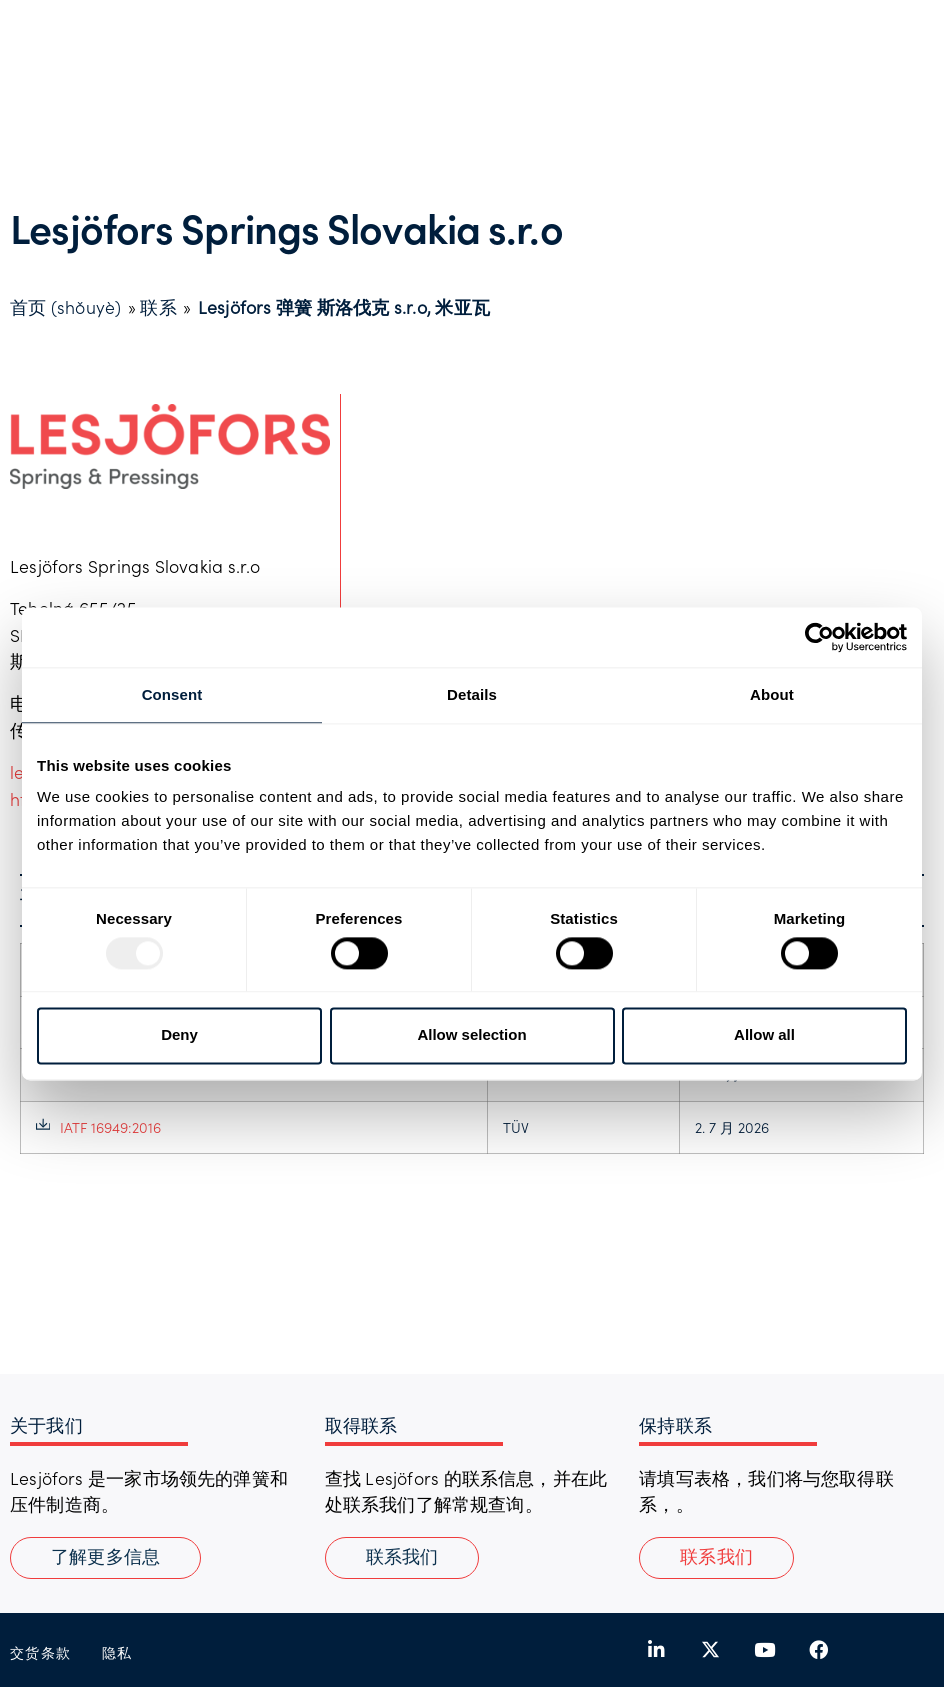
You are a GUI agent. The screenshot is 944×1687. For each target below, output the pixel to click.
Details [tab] (472, 694)
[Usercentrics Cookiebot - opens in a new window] (819, 637)
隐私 (117, 1652)
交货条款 (41, 1652)
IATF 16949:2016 (98, 1127)
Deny (179, 1035)
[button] (716, 1558)
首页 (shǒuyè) (65, 307)
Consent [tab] (172, 694)
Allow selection (471, 1035)
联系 (158, 307)
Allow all (764, 1035)
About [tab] (772, 694)
